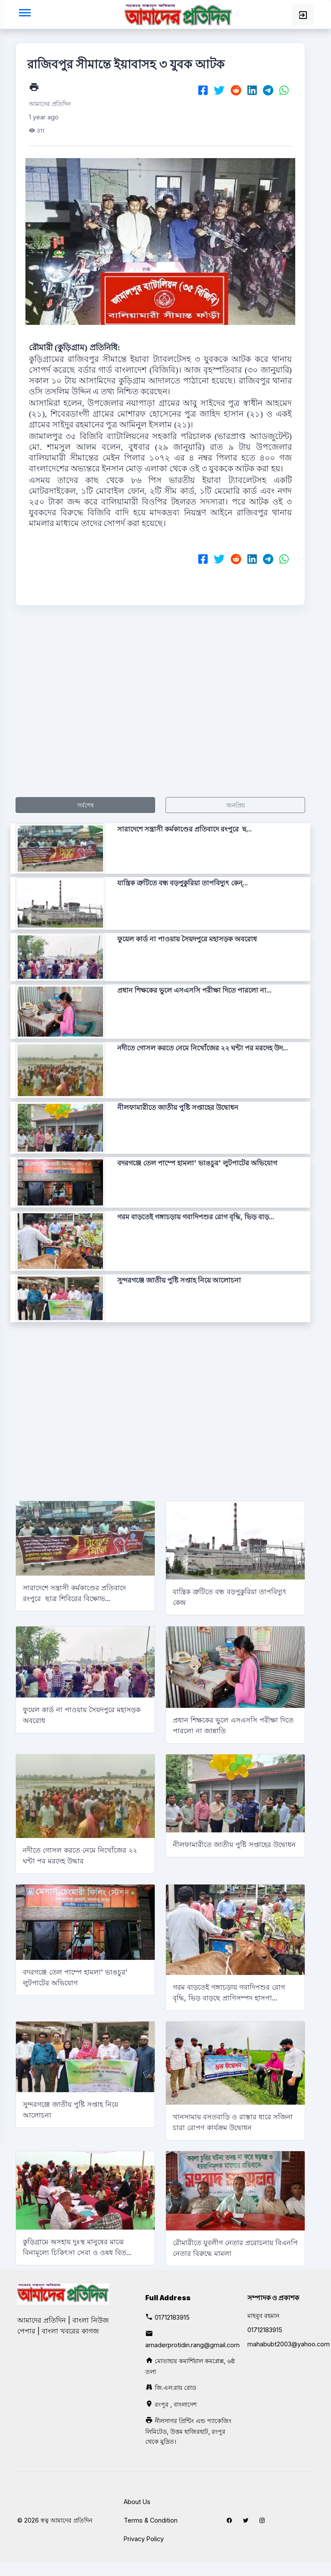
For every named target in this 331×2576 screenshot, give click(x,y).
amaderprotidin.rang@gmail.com (192, 2345)
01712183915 (172, 2317)
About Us (137, 2501)
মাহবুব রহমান (263, 2315)
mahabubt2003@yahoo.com (288, 2344)
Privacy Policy (144, 2538)
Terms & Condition (151, 2520)
